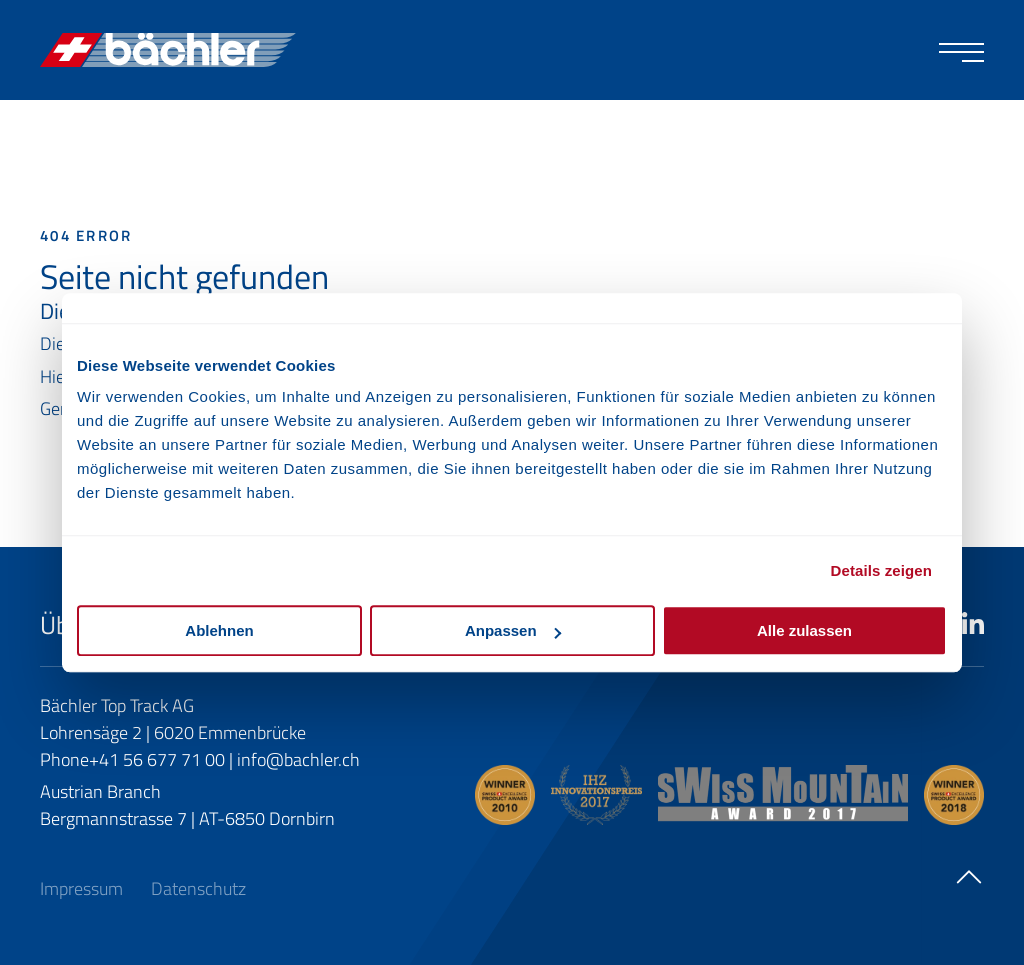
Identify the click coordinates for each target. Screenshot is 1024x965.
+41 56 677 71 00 (157, 759)
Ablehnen (219, 630)
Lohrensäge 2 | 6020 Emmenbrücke (173, 732)
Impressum (83, 888)
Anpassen (513, 630)
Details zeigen (881, 570)
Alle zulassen (804, 630)
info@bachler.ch (298, 759)
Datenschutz (198, 888)
